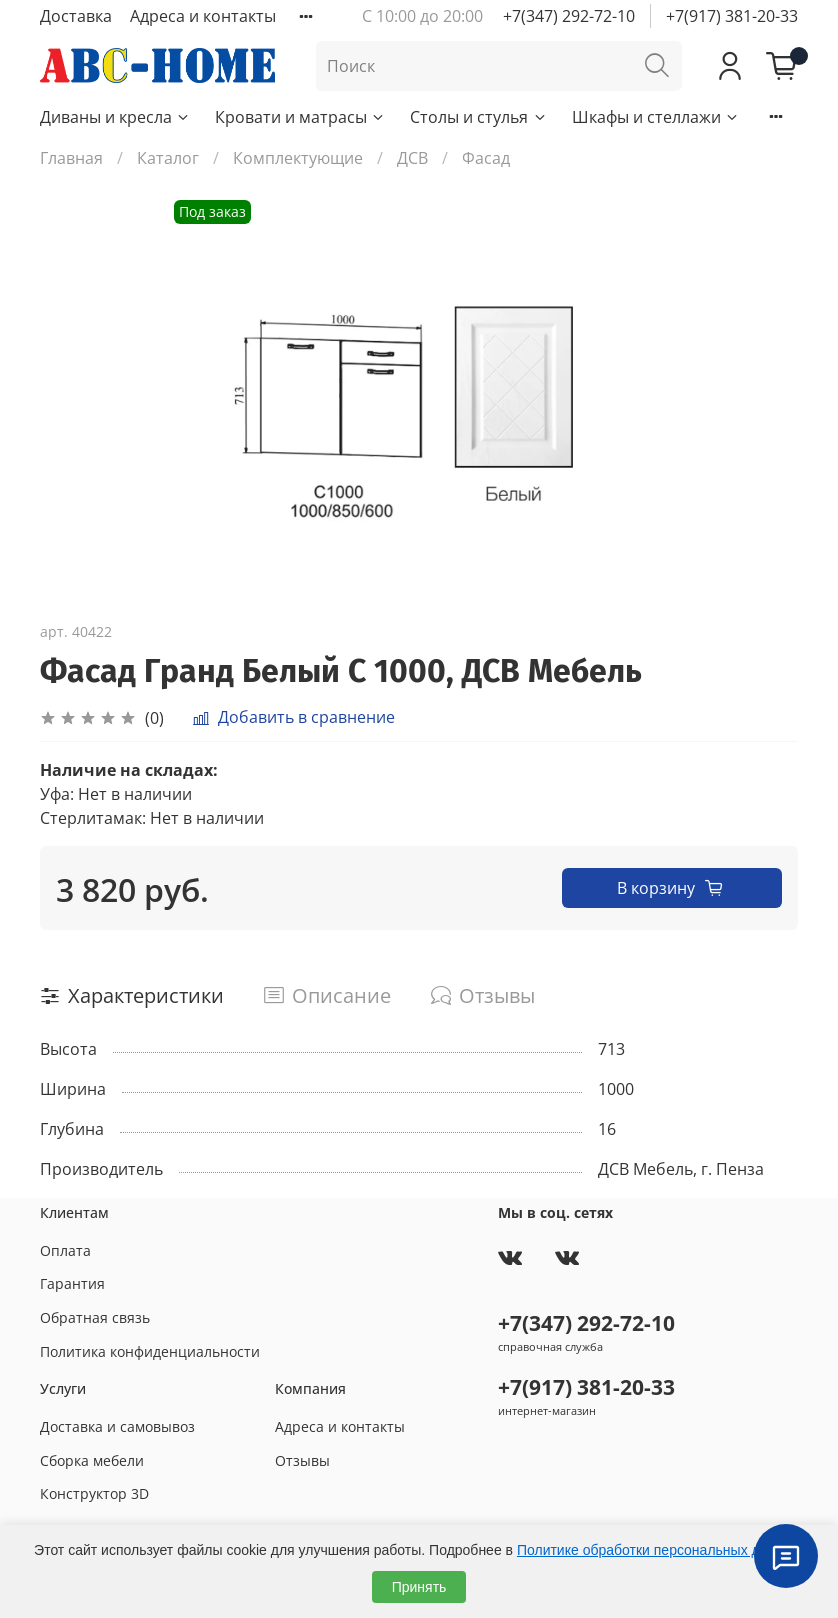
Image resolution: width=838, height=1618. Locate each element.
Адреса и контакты (203, 16)
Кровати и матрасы (300, 117)
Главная (71, 158)
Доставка (76, 16)
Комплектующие (298, 158)
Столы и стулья (478, 117)
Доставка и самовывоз (117, 1426)
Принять (419, 1587)
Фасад (486, 158)
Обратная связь (95, 1317)
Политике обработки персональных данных (658, 1550)
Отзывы (302, 1460)
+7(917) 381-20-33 (732, 16)
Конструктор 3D (94, 1493)
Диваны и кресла (115, 117)
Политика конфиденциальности (150, 1351)
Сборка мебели (92, 1460)
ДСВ (412, 158)
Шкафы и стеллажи (656, 117)
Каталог (168, 158)
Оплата (65, 1250)
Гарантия (72, 1283)
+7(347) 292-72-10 (569, 16)
